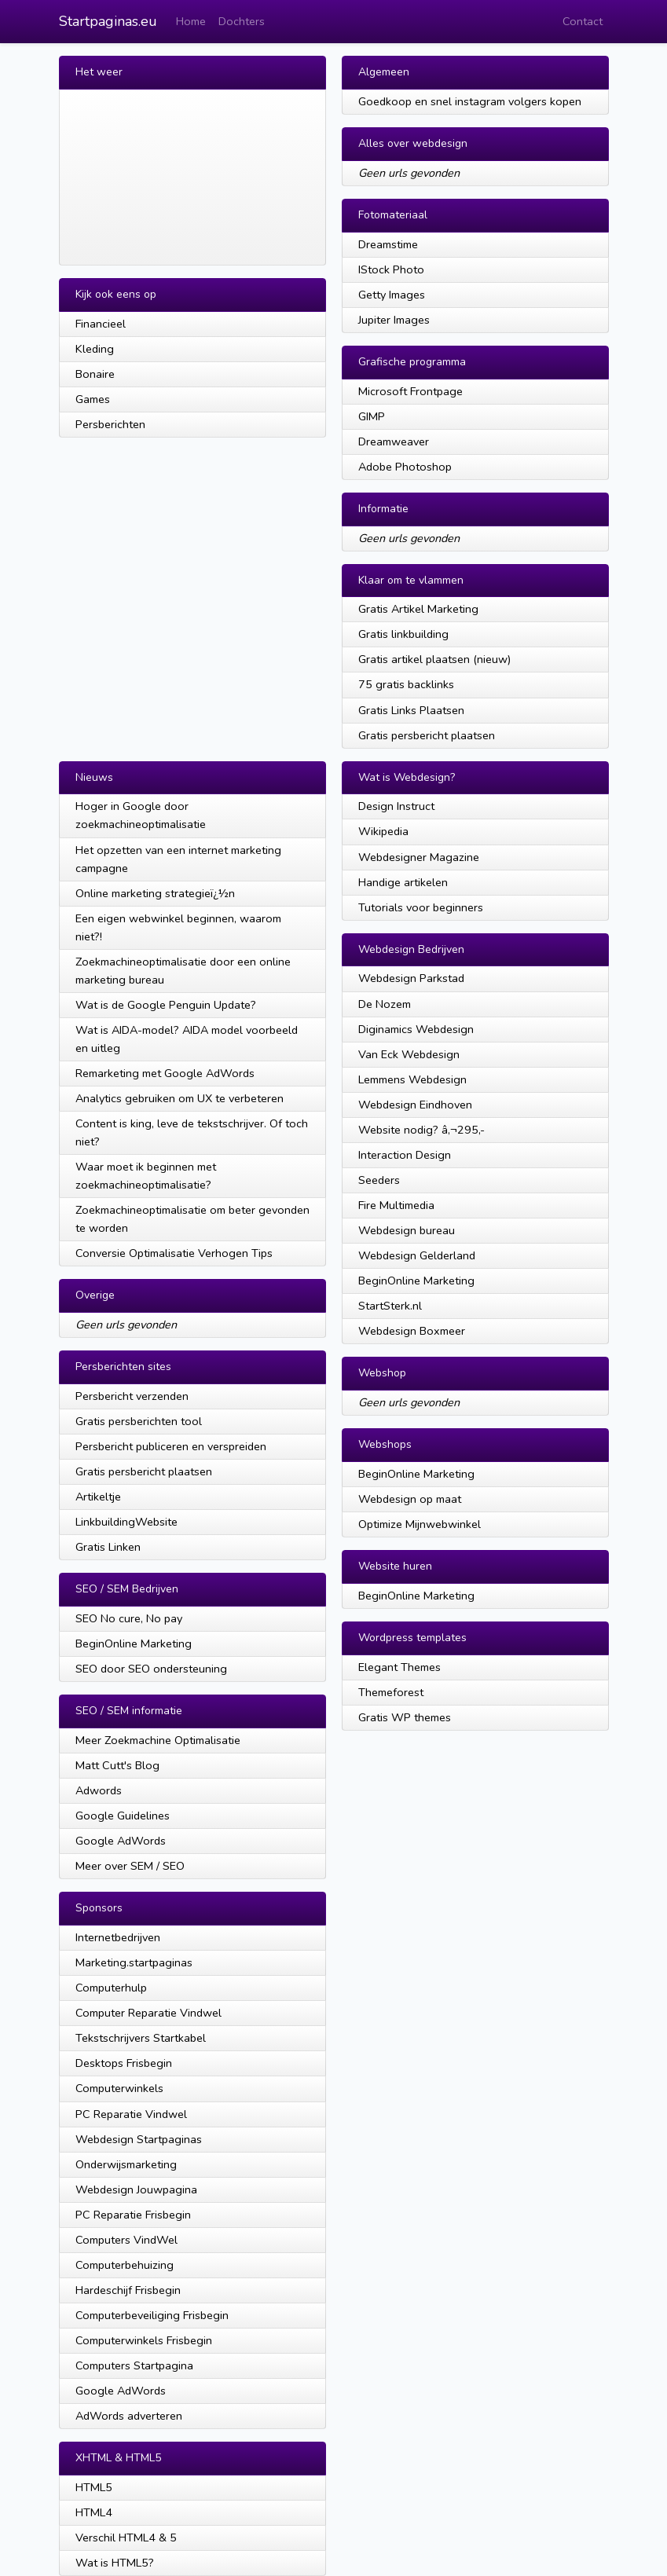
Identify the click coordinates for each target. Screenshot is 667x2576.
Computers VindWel (126, 2240)
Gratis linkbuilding (403, 634)
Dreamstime (388, 244)
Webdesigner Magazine (418, 857)
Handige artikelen (403, 882)
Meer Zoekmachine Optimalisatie (157, 1740)
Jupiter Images (394, 320)
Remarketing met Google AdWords (165, 1073)
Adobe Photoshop (405, 467)
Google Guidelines (122, 1815)
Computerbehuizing (124, 2265)
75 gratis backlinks (406, 684)
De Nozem (384, 1004)
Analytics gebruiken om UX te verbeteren (179, 1098)
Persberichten (110, 424)
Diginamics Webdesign (416, 1029)
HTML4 (93, 2512)
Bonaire (95, 374)
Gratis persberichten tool (138, 1421)
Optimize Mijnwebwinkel (419, 1524)
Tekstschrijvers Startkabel (140, 2038)
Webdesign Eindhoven (415, 1104)
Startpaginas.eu (108, 21)
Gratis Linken (108, 1547)
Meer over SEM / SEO (130, 1866)
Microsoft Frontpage (410, 391)
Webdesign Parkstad (411, 978)
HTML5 (93, 2487)
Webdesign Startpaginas (138, 2139)
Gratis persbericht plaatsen (426, 735)
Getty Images (391, 294)
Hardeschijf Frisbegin (128, 2290)
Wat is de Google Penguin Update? (165, 1005)
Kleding (94, 349)
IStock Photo (391, 269)
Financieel (100, 324)
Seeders (379, 1180)
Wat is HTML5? (114, 2563)
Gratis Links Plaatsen (411, 710)
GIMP (371, 416)
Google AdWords (120, 1841)
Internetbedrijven (117, 1937)
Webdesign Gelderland (416, 1255)
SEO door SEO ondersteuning (151, 1668)
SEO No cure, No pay (128, 1618)
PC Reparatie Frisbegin (133, 2214)
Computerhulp (111, 1987)
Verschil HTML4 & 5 (126, 2537)
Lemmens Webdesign (412, 1079)
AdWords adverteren (128, 2416)
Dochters (241, 21)
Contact (583, 21)
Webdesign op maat (409, 1499)
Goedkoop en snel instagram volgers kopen (469, 101)
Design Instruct (396, 806)
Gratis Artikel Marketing (418, 609)
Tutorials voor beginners (420, 907)
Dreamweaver (393, 441)
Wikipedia (383, 831)
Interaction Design (404, 1155)
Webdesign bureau (406, 1230)
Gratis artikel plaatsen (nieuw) (434, 659)
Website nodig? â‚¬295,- (421, 1130)
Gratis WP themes (404, 1717)
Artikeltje (98, 1496)
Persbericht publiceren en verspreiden (170, 1446)
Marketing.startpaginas (133, 1962)
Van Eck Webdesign (409, 1054)
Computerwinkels (119, 2088)
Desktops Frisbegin (123, 2063)
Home (191, 21)
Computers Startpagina (134, 2365)
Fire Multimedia (396, 1205)
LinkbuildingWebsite (126, 1522)
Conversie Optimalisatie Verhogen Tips (174, 1253)
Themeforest (390, 1692)
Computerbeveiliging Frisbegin (152, 2315)
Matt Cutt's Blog (117, 1765)
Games (92, 399)
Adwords (98, 1790)
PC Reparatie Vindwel (131, 2114)
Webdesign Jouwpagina (136, 2189)
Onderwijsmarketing (126, 2164)
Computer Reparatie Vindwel (148, 2013)
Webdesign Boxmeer (411, 1331)
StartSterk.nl (390, 1306)
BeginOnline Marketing (133, 1643)
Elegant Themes (399, 1667)
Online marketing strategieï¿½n (155, 893)
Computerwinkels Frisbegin (143, 2340)
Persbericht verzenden (132, 1396)
